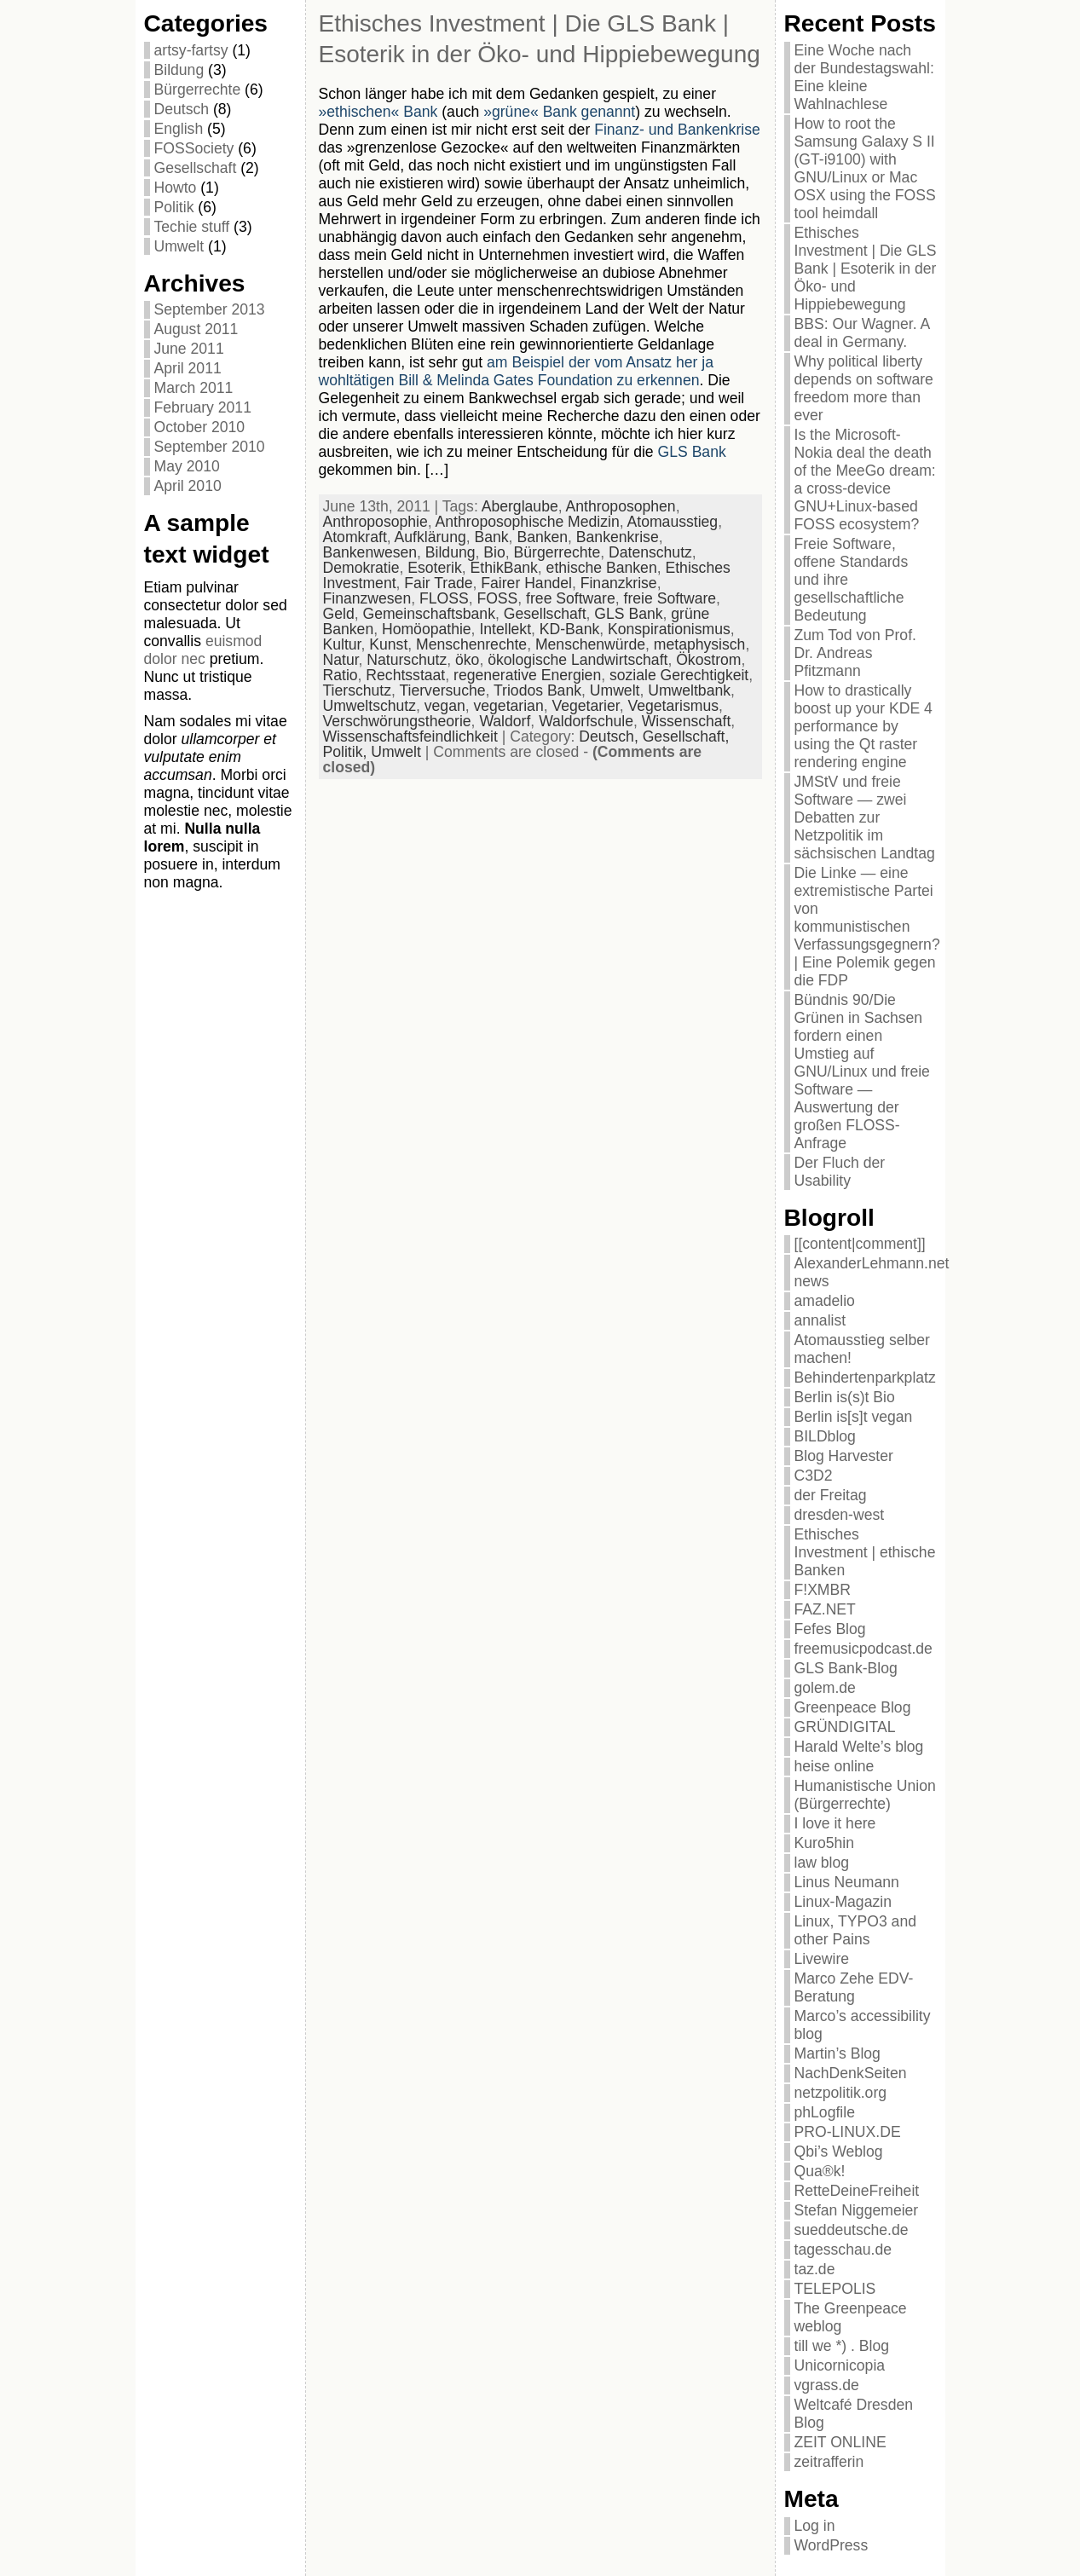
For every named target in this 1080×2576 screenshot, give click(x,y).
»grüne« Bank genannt (559, 111)
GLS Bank (692, 451)
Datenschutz (650, 552)
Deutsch (182, 109)
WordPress (831, 2545)
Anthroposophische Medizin (528, 521)
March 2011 (194, 387)
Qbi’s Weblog (838, 2151)
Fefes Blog (830, 1628)
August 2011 (196, 329)
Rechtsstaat (405, 675)
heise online (834, 1766)
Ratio (340, 675)
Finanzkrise (618, 583)
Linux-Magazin (843, 1901)
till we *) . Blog (841, 2345)
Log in (814, 2525)
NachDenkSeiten (850, 2073)
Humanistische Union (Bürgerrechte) (865, 1794)
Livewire (822, 1958)
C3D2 (813, 1475)
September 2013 (209, 309)
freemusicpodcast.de (863, 1648)
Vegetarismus (673, 705)
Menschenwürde (590, 644)
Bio (494, 552)
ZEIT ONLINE (840, 2442)
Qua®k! (820, 2171)
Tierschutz (357, 690)
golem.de (825, 1687)
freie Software (670, 598)
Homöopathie (426, 629)
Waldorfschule (586, 721)
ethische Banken (601, 567)
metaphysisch (700, 644)
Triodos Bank (537, 690)
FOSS (496, 598)
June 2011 (189, 348)
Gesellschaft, (686, 736)
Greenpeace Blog (852, 1707)
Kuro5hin (824, 1842)
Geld (339, 613)
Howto (175, 187)
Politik (174, 207)
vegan (444, 705)
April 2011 (188, 368)
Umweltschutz (370, 705)
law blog (822, 1862)
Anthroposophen (621, 506)
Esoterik (434, 567)
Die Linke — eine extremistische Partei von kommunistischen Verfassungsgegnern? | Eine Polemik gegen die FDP (867, 926)
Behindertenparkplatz (865, 1377)
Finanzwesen (367, 598)
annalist (820, 1320)
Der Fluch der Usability (840, 1171)
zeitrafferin (829, 2461)
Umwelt (179, 246)
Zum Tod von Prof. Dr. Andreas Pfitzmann (855, 653)
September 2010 (209, 446)
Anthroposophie (375, 521)
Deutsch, (610, 736)
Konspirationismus (669, 629)
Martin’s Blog (837, 2053)
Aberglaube (520, 506)
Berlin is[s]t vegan (853, 1416)
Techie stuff (192, 226)
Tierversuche (442, 690)
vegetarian (509, 705)
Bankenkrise (617, 537)
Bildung (179, 69)
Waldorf (504, 721)
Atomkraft (355, 537)
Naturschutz (407, 659)
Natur (341, 659)
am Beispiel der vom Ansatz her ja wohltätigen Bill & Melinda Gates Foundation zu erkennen (516, 371)
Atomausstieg (673, 521)
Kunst (388, 644)
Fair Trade (438, 583)
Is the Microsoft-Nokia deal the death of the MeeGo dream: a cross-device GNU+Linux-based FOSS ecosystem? (865, 479)
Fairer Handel (526, 583)
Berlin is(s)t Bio (844, 1397)
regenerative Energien (527, 675)
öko (467, 659)
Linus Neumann (846, 1882)
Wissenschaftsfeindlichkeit (410, 736)
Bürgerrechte (197, 89)
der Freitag (830, 1495)
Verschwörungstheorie (397, 721)
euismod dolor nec (203, 649)
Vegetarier (585, 705)
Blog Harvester (843, 1455)
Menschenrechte (471, 644)
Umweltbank (689, 690)
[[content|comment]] (860, 1243)
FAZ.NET (825, 1609)
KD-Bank (569, 629)
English (179, 128)
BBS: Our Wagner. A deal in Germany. (862, 332)
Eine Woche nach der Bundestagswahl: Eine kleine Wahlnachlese (864, 77)
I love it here (835, 1823)
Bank (492, 537)
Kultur (342, 644)
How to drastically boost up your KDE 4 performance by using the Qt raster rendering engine (863, 726)
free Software (570, 598)
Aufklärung (430, 537)
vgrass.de (826, 2385)
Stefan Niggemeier (856, 2210)
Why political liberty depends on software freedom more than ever (863, 388)
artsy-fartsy (191, 50)
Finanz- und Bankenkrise (677, 129)
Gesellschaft (195, 167)
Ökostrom (708, 659)
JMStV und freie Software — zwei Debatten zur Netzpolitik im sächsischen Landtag (864, 817)
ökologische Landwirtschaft (577, 659)
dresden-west (839, 1514)
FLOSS (444, 598)
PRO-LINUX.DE (847, 2131)
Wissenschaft (686, 721)
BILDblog (825, 1436)
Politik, (347, 751)
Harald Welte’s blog (859, 1746)
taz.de (814, 2269)
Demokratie (361, 567)
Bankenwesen (370, 552)
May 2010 (187, 466)
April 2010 (188, 485)
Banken (542, 537)
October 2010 (199, 427)
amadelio (824, 1300)
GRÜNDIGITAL (845, 1727)
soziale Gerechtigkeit (678, 675)
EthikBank (504, 567)
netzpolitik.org (840, 2092)
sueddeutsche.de (851, 2229)
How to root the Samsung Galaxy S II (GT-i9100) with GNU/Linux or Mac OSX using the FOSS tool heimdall (865, 168)
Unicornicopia (840, 2365)
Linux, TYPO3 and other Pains (855, 1930)
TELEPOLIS (835, 2288)
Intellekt (505, 629)
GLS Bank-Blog (846, 1668)
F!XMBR (822, 1589)
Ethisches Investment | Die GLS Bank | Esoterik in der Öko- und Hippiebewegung (865, 268)
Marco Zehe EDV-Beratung (854, 1987)
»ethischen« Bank (378, 111)
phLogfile (824, 2112)
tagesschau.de (843, 2249)
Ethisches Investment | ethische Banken (865, 1552)
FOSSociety (194, 148)
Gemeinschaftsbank (428, 613)
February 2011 (202, 407)
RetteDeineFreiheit (857, 2190)
